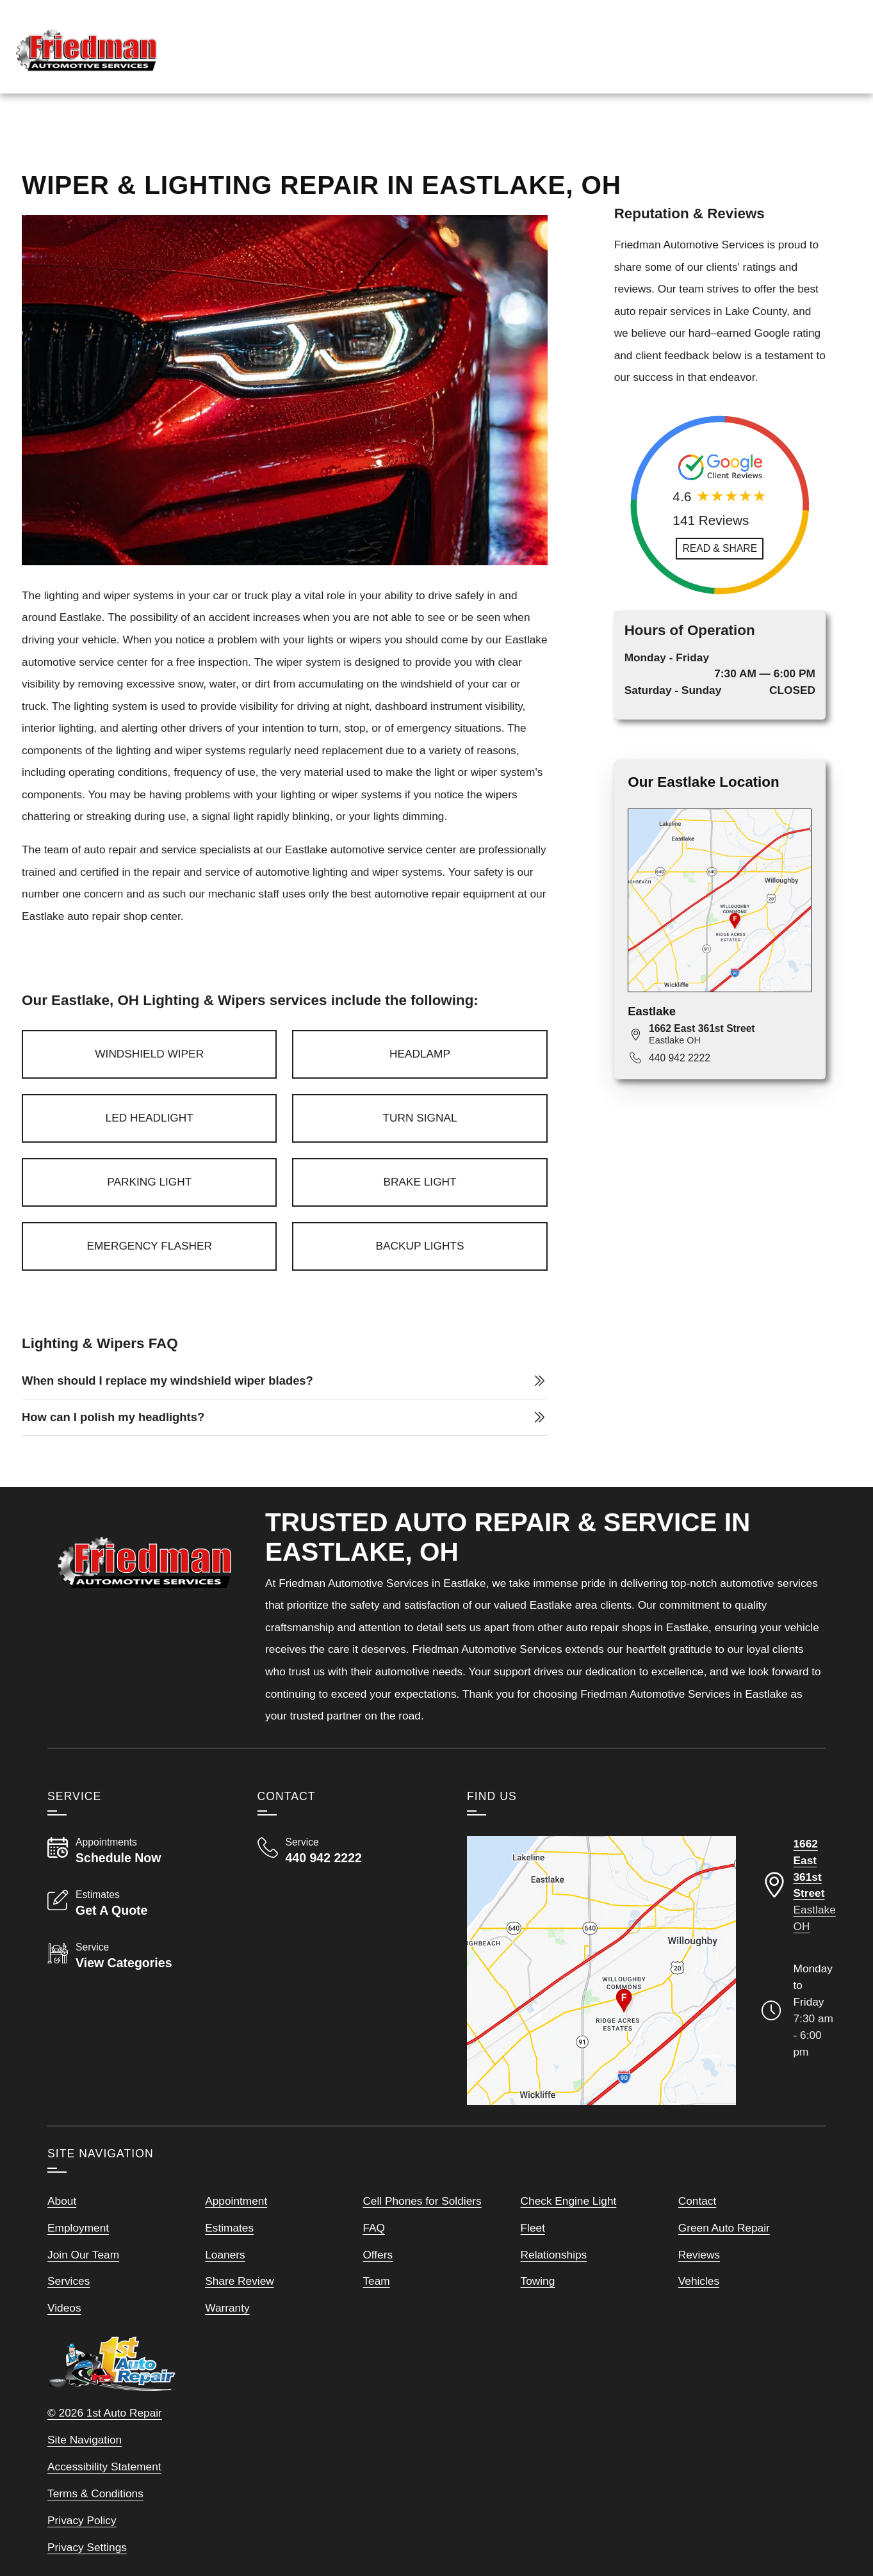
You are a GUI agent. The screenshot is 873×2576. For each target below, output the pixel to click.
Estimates (229, 2261)
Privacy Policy (81, 2553)
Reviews (721, 136)
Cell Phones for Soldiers (422, 2234)
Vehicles (698, 2314)
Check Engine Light (569, 2234)
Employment (78, 2261)
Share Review (239, 2314)
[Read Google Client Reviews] (790, 42)
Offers (378, 2288)
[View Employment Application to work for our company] (626, 42)
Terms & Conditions (95, 2526)
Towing (538, 2314)
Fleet (533, 2261)
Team (376, 2314)
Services (654, 136)
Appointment (236, 2234)
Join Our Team (83, 2288)
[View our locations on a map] (601, 2003)
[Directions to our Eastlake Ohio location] (799, 1919)
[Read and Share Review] (719, 582)
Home (596, 136)
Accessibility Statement (104, 2499)
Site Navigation (84, 2473)
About (61, 2234)
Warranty (227, 2341)
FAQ (374, 2261)
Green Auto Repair (724, 2261)
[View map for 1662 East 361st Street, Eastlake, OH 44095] (730, 1067)
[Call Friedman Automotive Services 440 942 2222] (346, 1884)
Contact (697, 2234)
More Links (832, 136)
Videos (64, 2341)
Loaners (225, 2288)
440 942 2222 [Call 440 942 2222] (679, 1091)
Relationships (554, 2288)
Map (772, 136)
